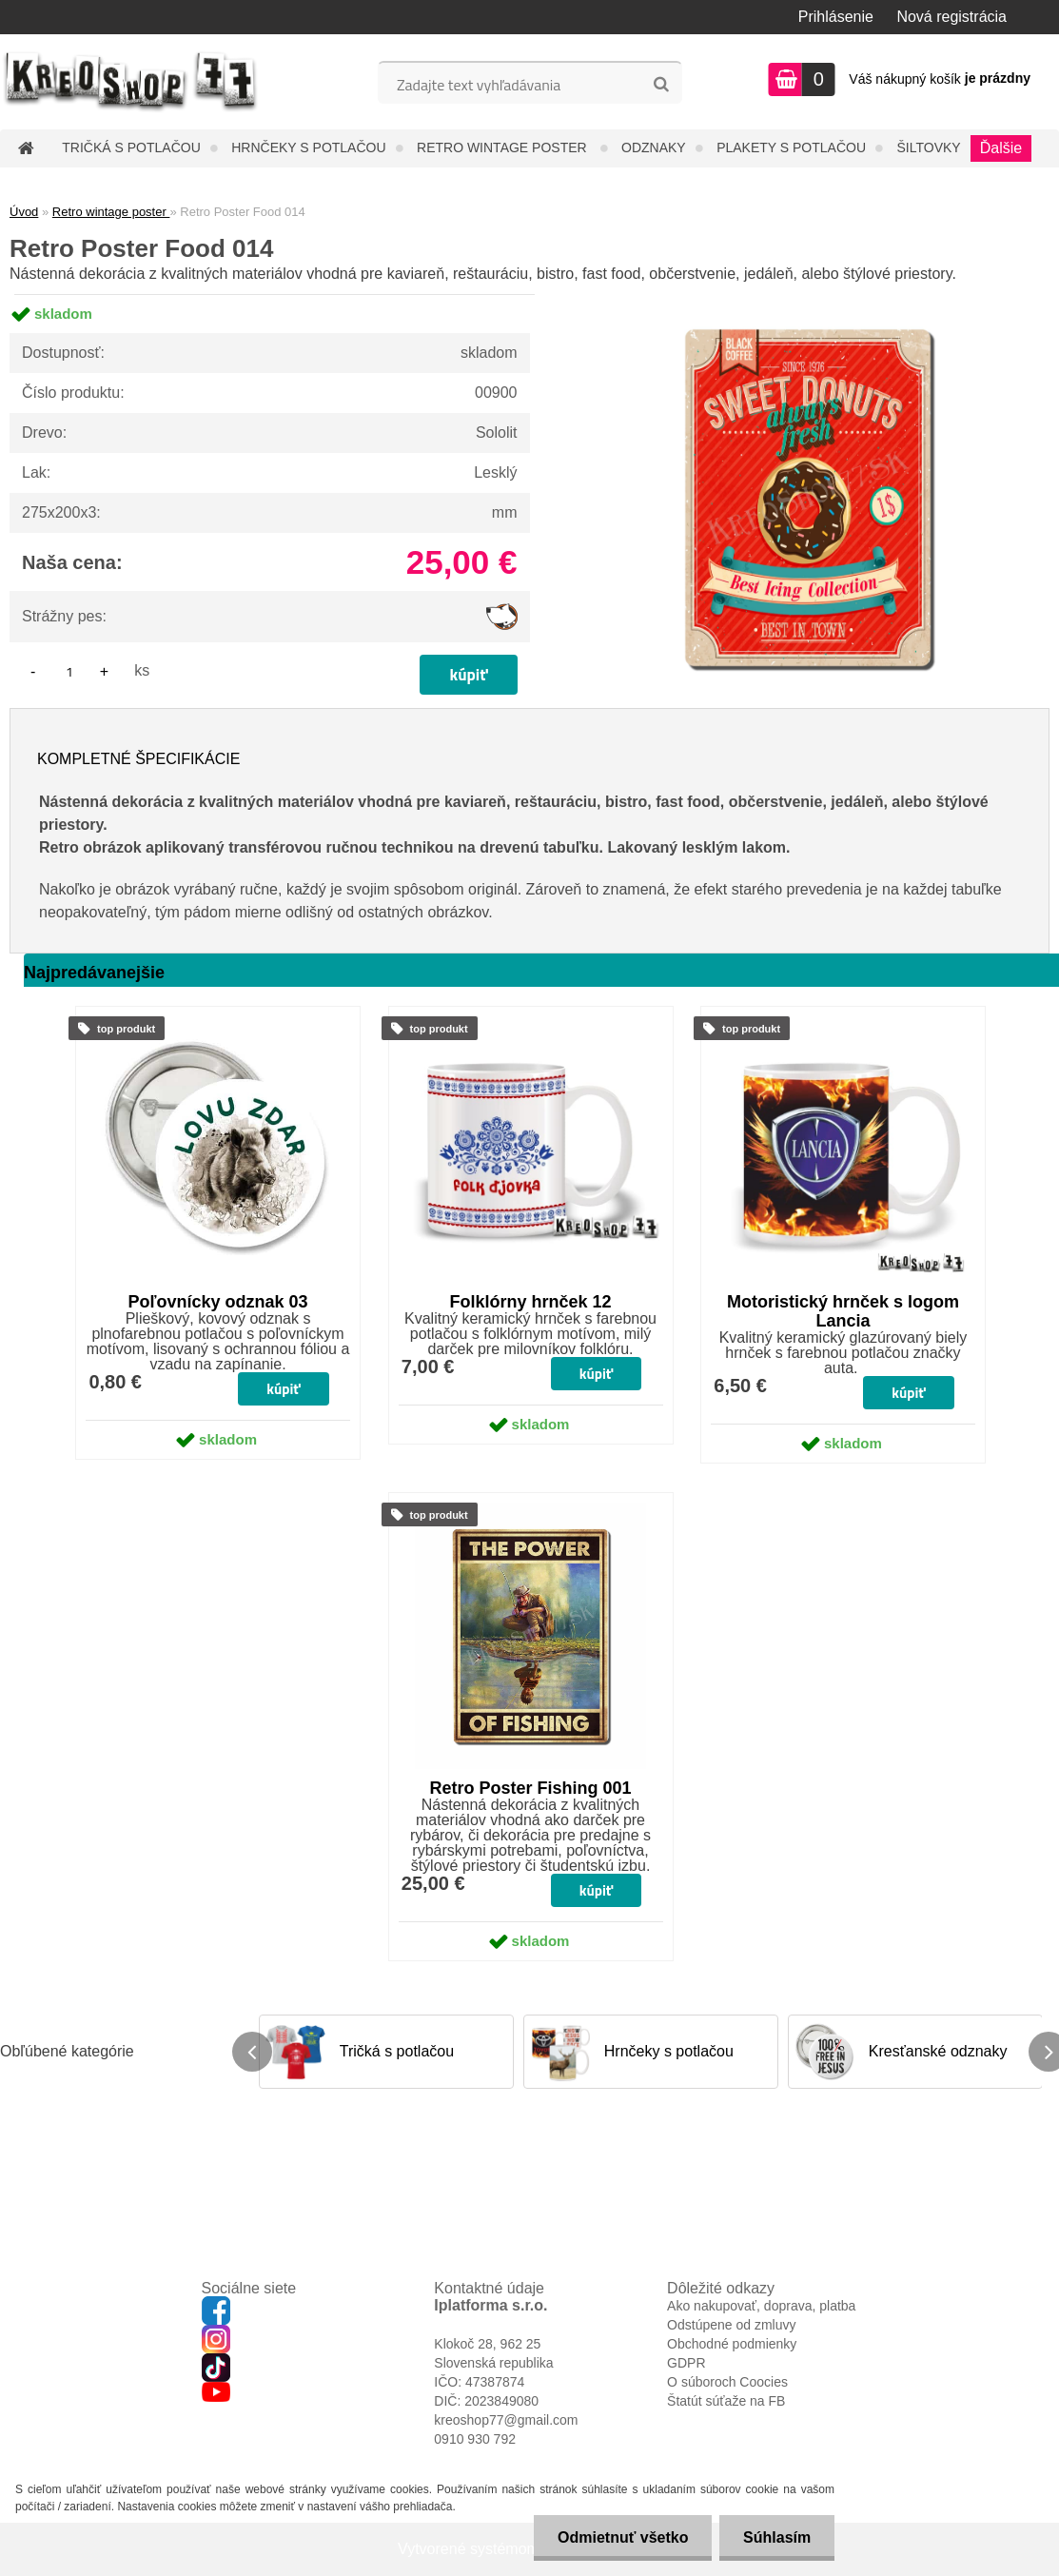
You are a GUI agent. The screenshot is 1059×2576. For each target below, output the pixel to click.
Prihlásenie (835, 17)
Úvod (24, 212)
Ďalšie (1001, 148)
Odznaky (653, 147)
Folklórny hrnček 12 (530, 1301)
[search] (660, 85)
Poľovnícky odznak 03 (218, 1301)
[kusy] (69, 671)
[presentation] (252, 2052)
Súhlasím (777, 2537)
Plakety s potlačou (791, 147)
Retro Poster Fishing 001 (530, 1788)
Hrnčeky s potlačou (308, 147)
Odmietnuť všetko (622, 2537)
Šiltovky (929, 147)
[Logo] (131, 81)
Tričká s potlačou (131, 147)
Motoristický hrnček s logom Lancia (843, 1311)
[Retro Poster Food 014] (808, 294)
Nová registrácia (951, 17)
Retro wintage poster (504, 147)
